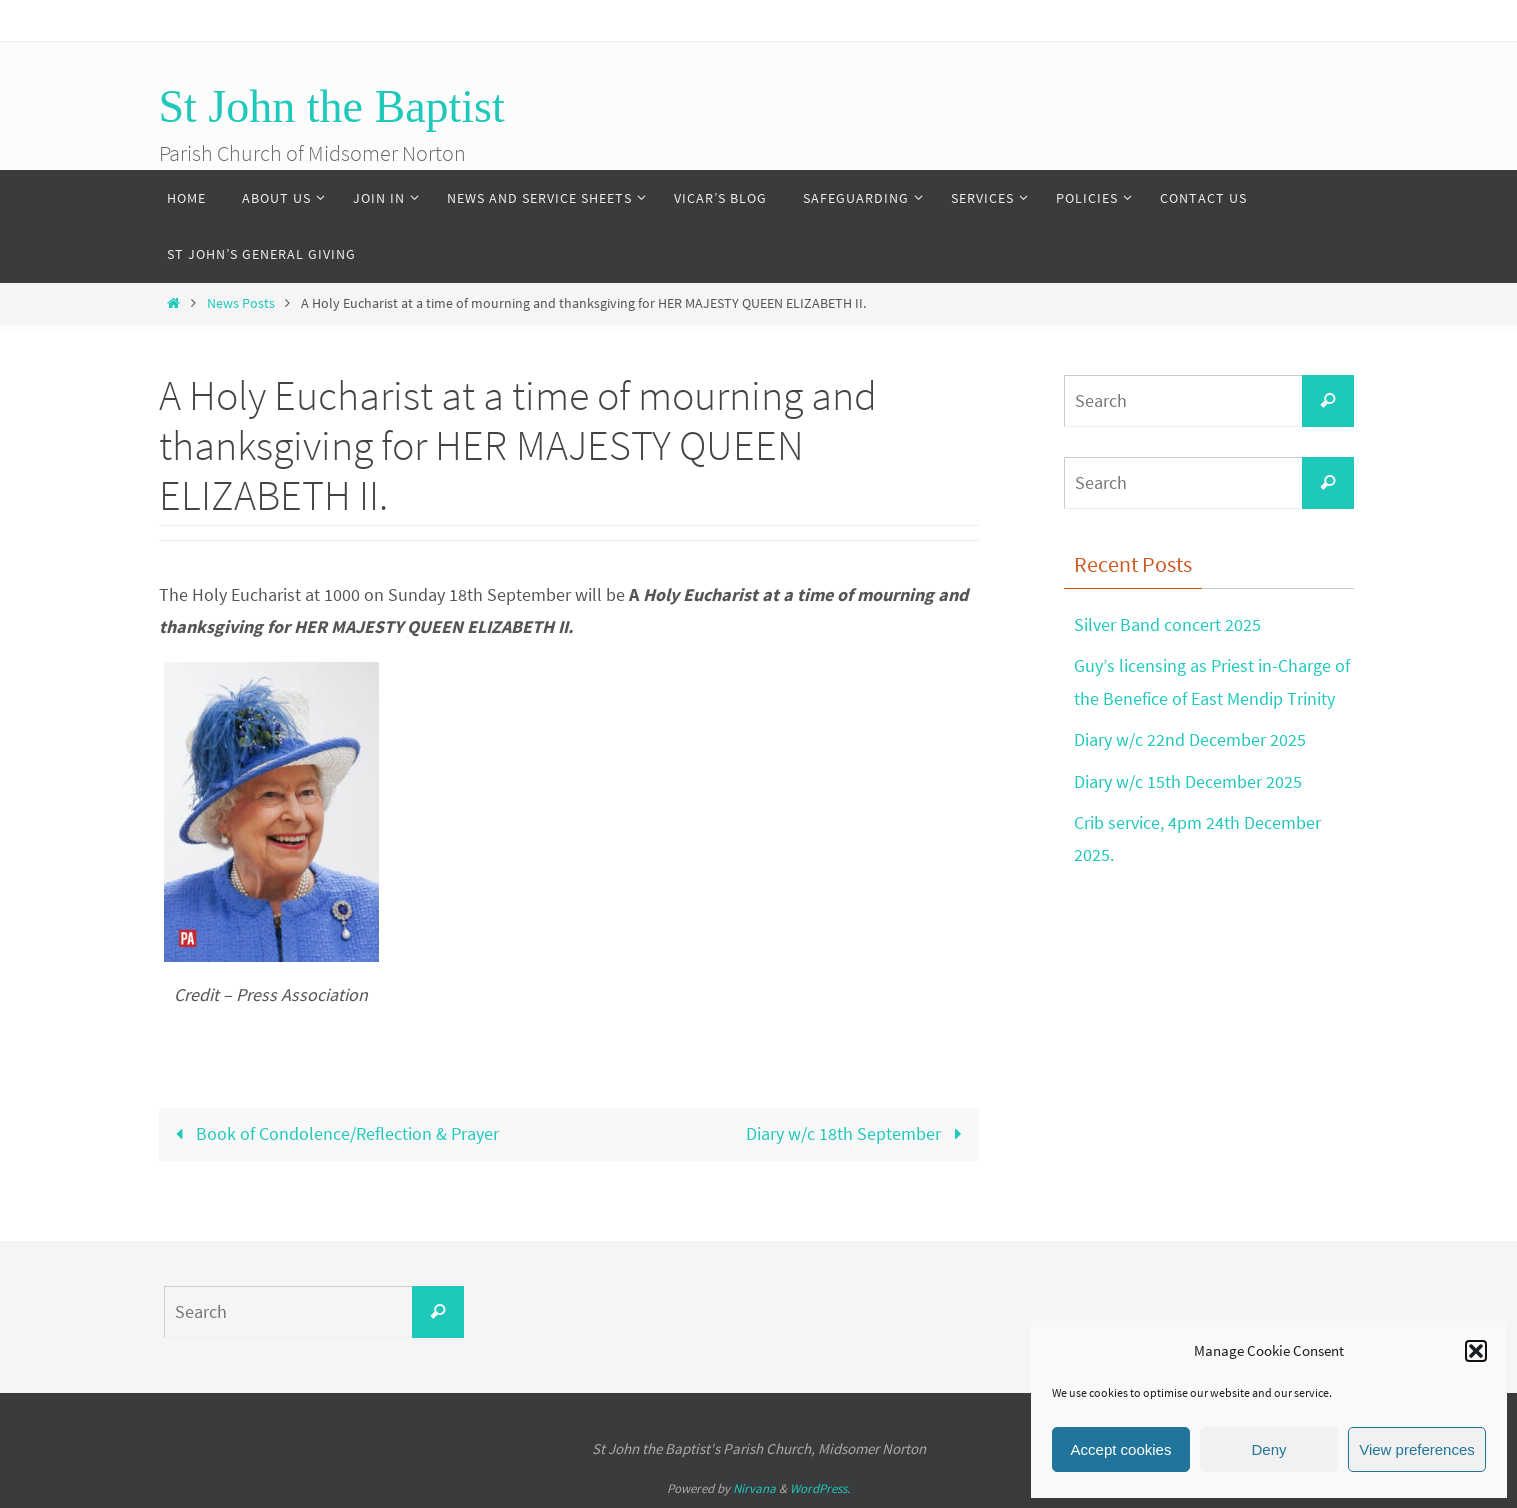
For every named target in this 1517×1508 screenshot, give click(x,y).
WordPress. (820, 1488)
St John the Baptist (332, 106)
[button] (1476, 1351)
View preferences (1417, 1449)
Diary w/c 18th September (858, 1133)
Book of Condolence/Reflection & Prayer (333, 1133)
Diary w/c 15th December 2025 (1188, 781)
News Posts (241, 303)
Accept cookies (1121, 1449)
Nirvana (754, 1488)
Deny (1268, 1449)
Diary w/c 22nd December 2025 (1190, 739)
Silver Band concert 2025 (1167, 624)
